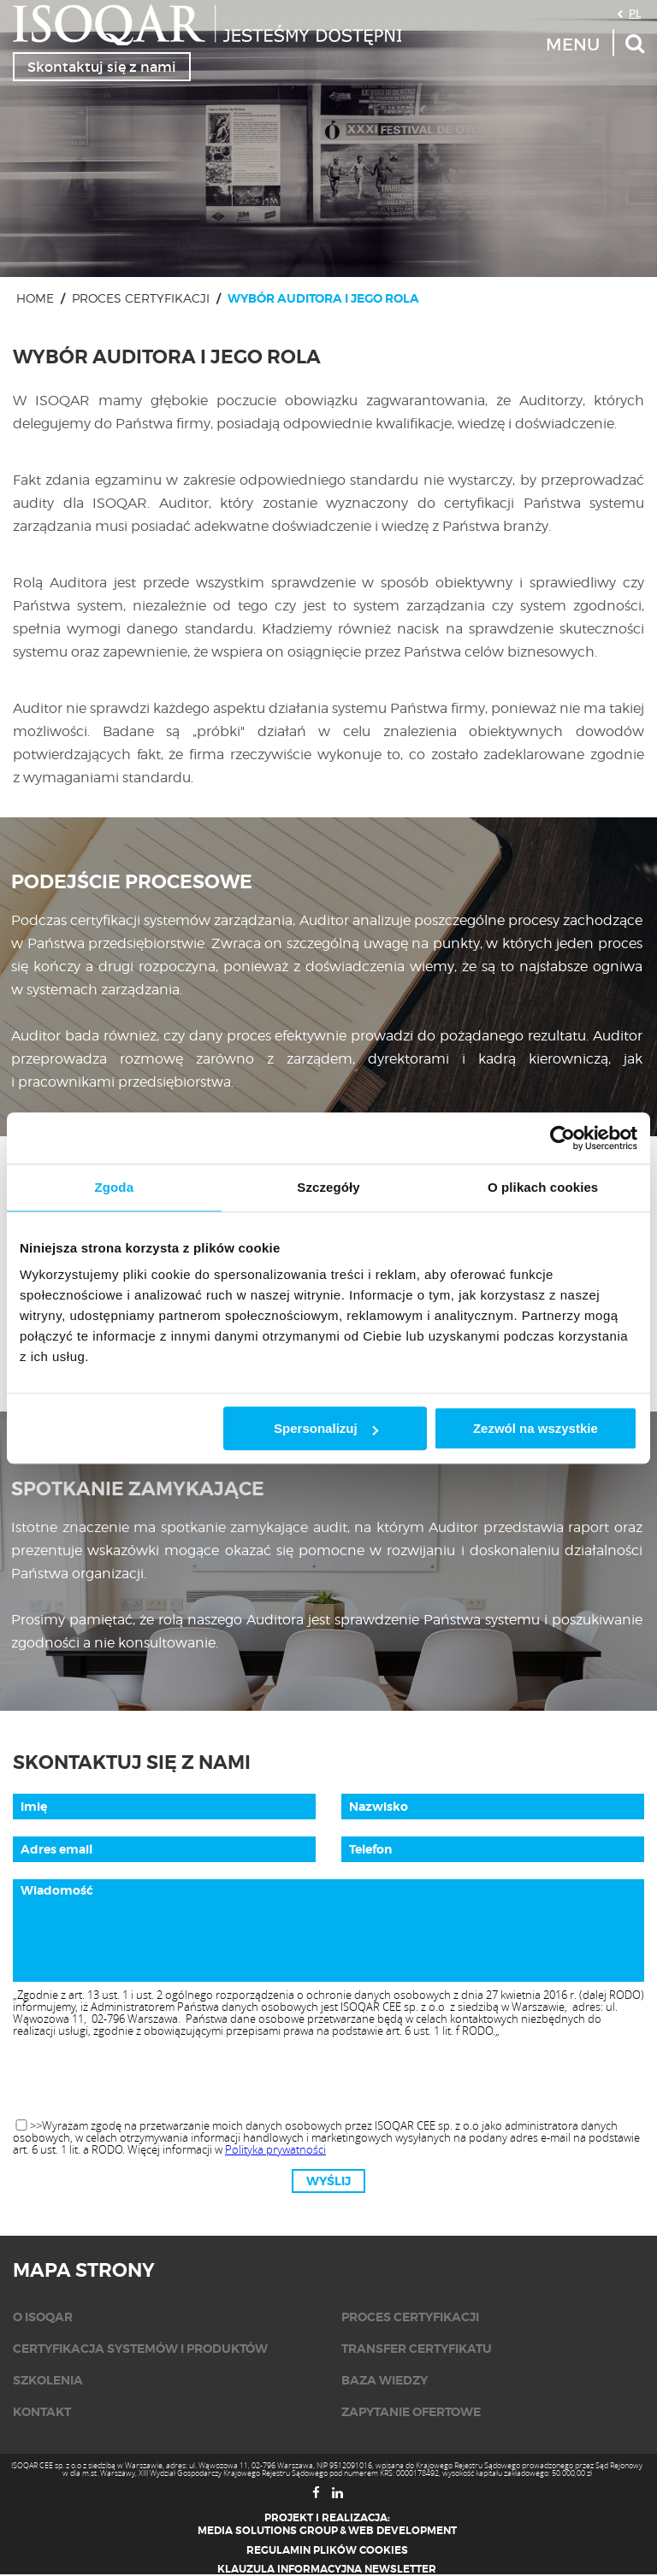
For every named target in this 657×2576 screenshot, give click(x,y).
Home (35, 298)
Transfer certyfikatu (416, 2348)
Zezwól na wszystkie (535, 1428)
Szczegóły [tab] (328, 1187)
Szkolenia (48, 2380)
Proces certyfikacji (141, 298)
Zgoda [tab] (114, 1187)
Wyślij (328, 2181)
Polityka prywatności (275, 2149)
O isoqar (43, 2317)
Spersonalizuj (326, 1428)
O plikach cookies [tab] (543, 1187)
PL (635, 13)
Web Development (402, 2531)
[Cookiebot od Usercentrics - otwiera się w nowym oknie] (562, 1138)
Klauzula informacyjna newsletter (326, 2569)
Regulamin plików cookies (327, 2550)
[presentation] (328, 2079)
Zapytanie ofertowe (411, 2412)
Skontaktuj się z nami (101, 66)
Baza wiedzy (384, 2380)
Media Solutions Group (268, 2531)
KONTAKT (42, 2412)
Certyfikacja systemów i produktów (140, 2348)
